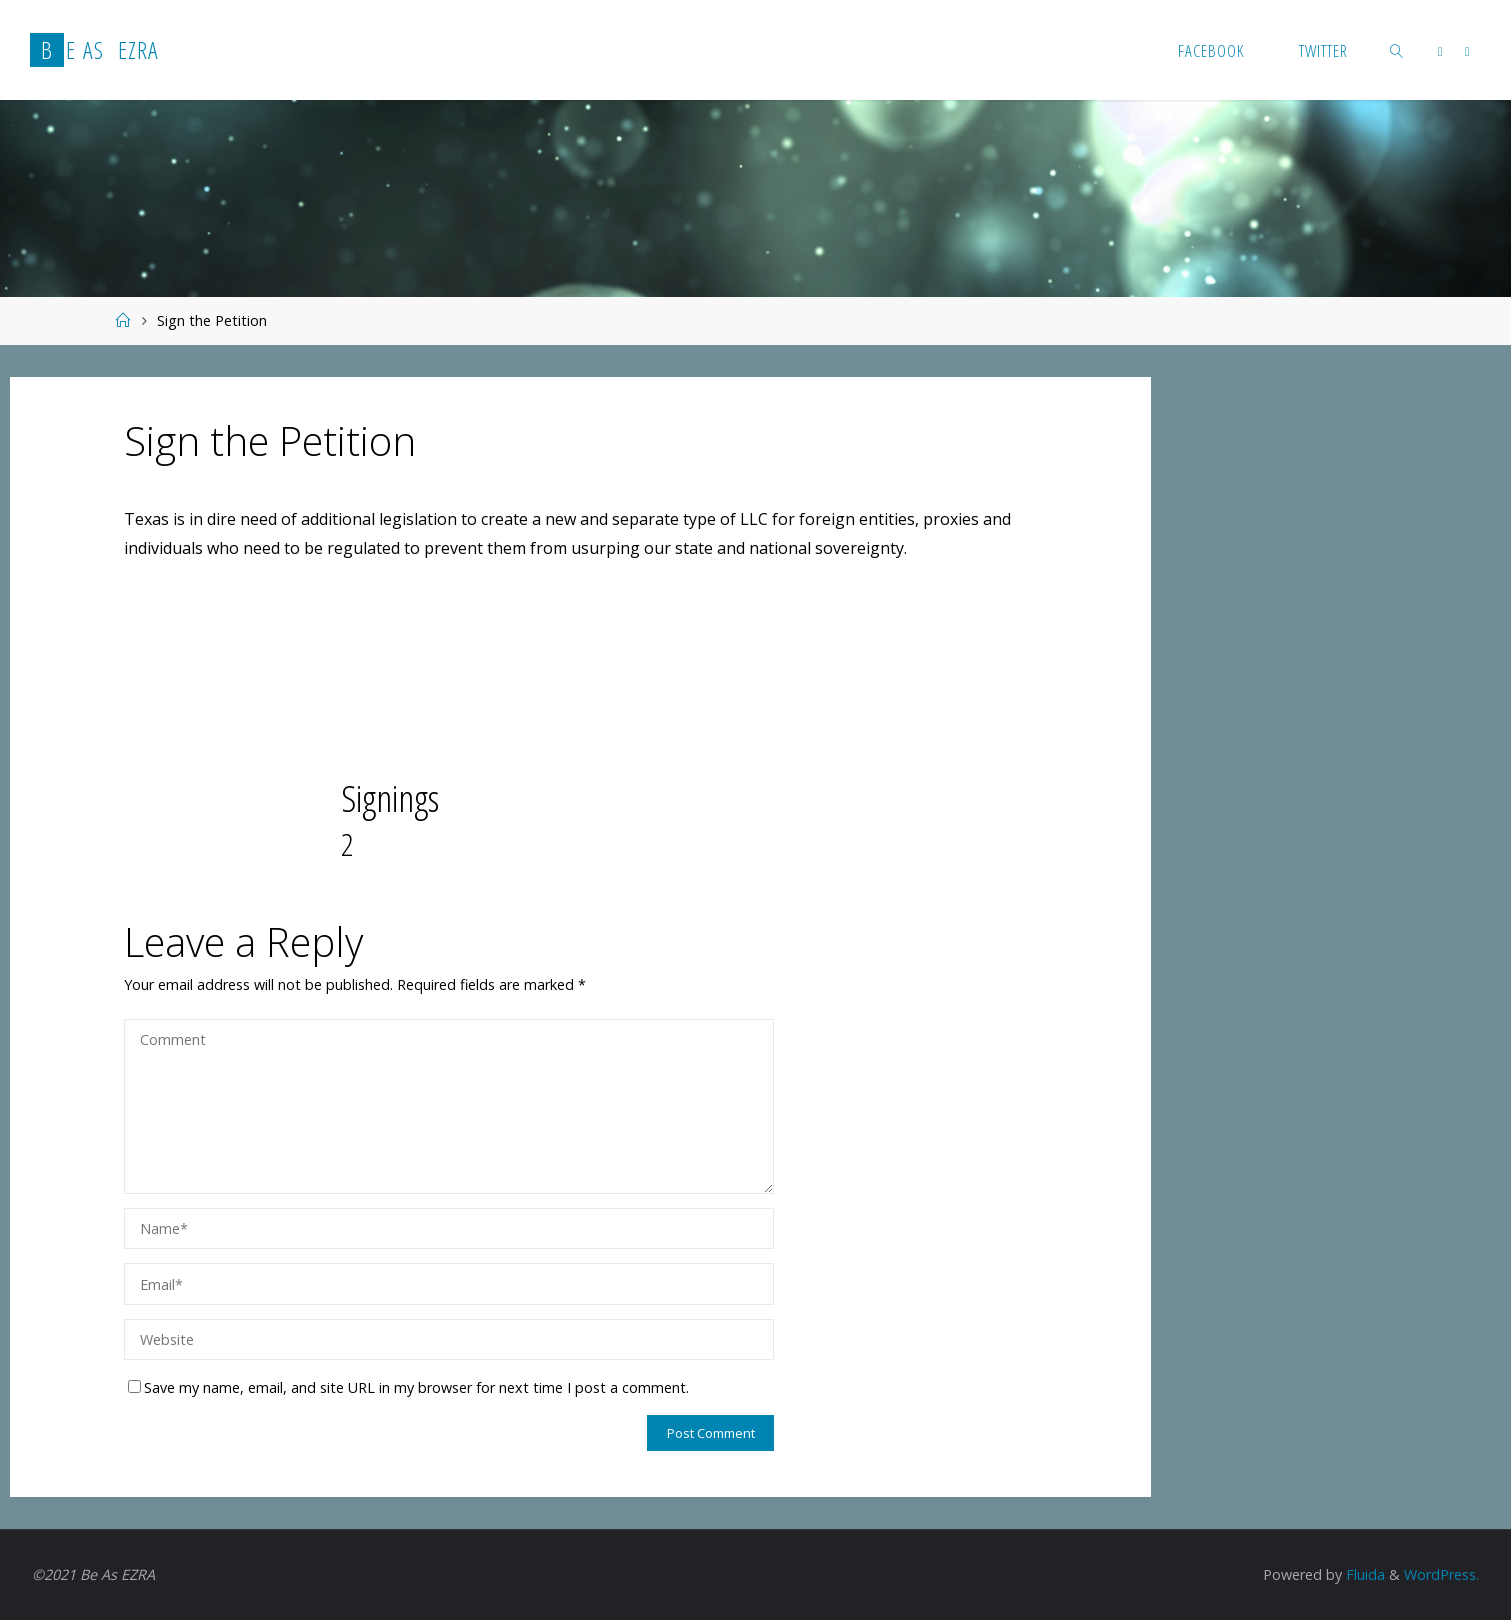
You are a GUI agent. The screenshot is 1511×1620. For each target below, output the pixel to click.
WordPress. (1441, 1574)
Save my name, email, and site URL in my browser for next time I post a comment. (408, 1387)
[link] (1396, 50)
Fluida (1363, 1574)
